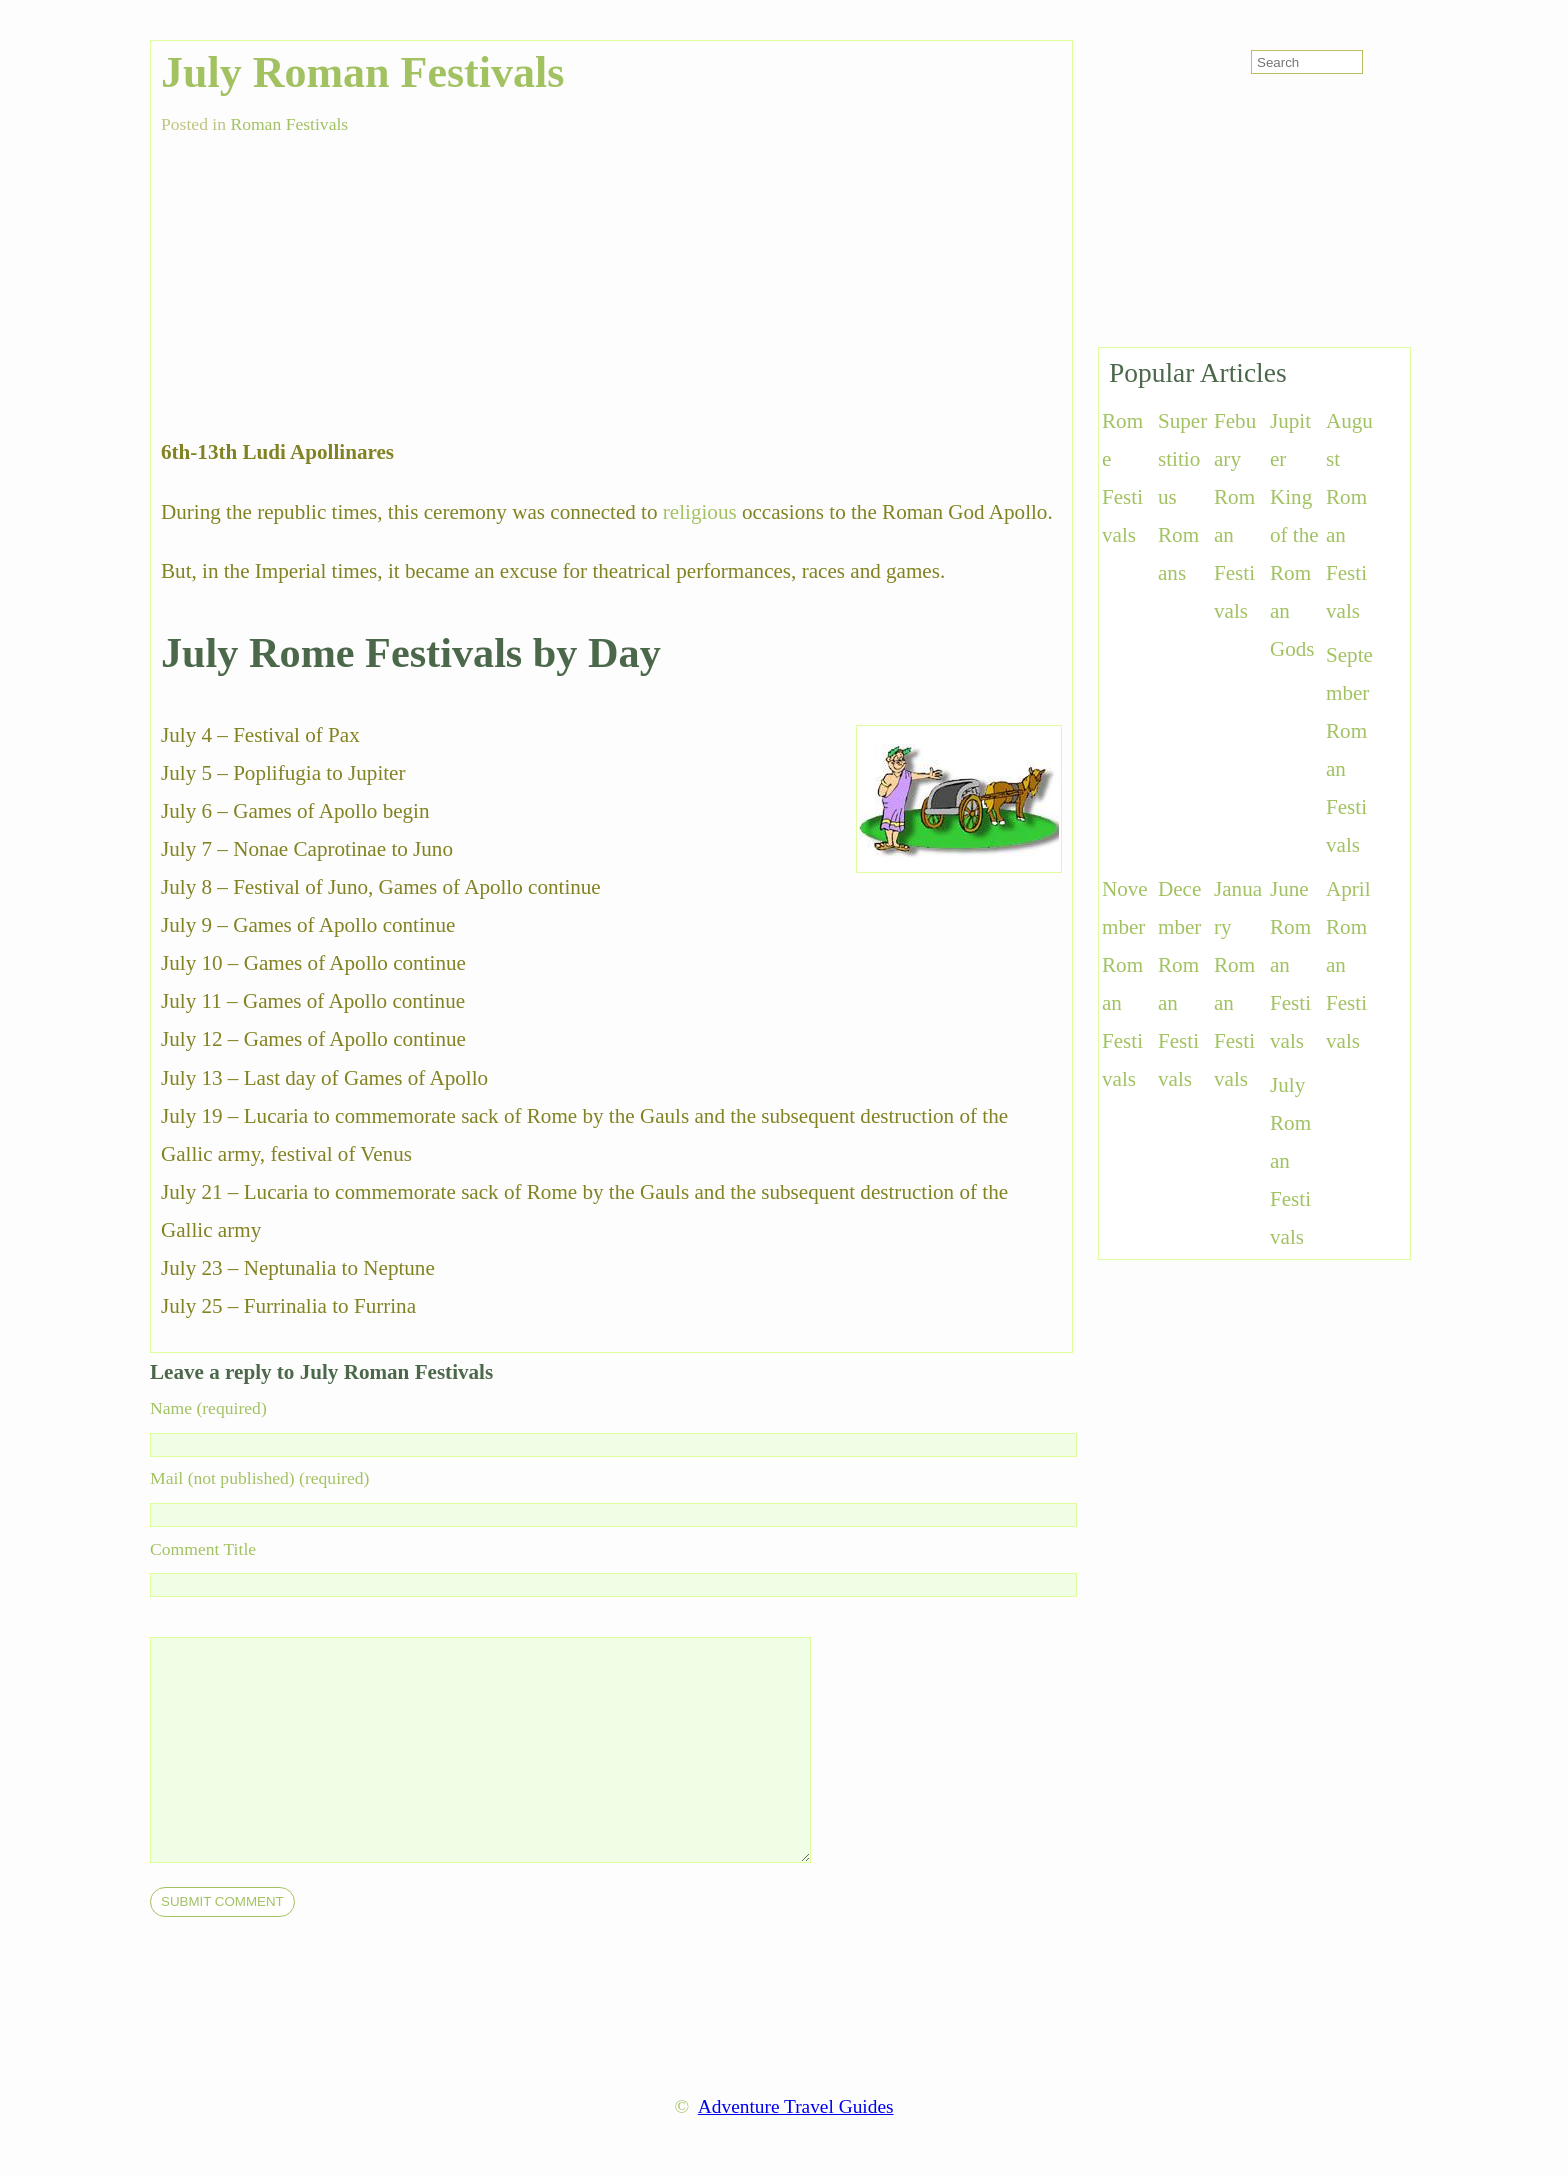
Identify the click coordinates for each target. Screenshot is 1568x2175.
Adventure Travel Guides (796, 2106)
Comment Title (203, 1549)
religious (700, 512)
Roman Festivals (289, 124)
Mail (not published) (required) (259, 1478)
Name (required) (208, 1408)
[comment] (520, 1750)
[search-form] (1307, 62)
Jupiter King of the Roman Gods (1294, 535)
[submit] (222, 1902)
